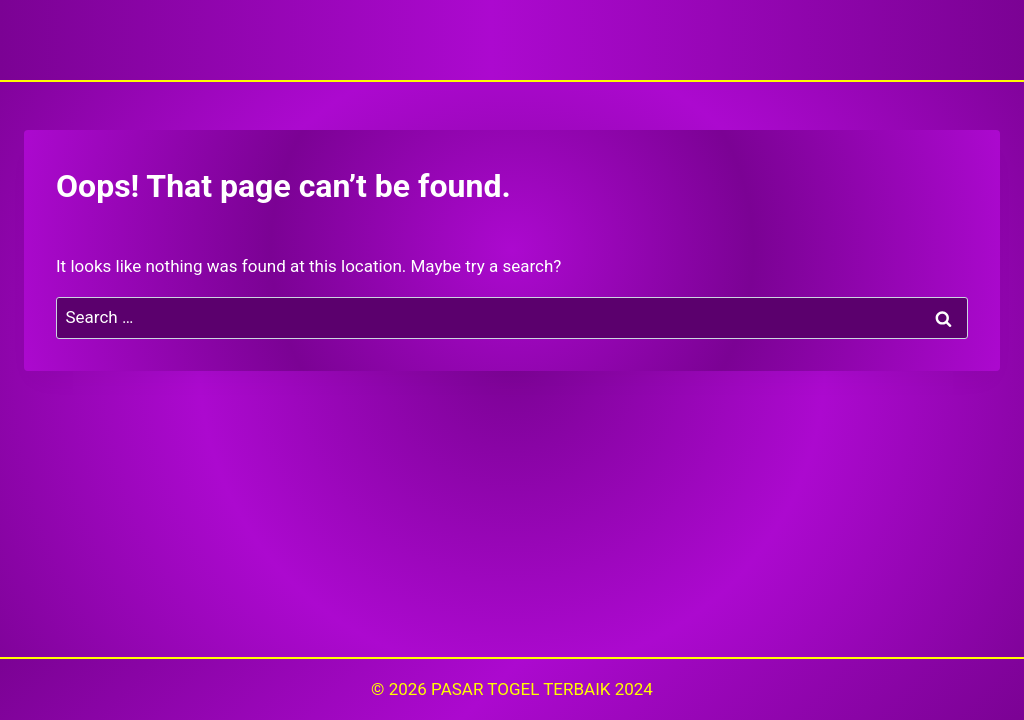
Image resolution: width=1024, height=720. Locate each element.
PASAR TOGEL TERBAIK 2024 (542, 689)
